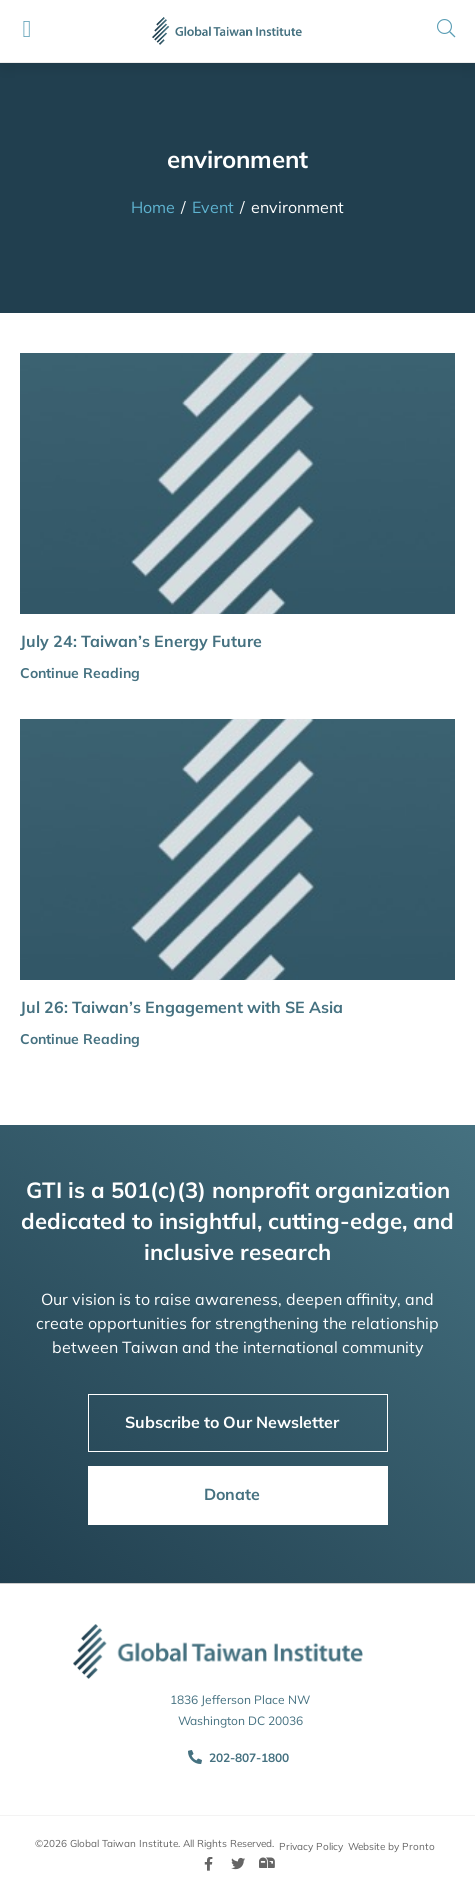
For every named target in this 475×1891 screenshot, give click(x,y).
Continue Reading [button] (80, 673)
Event (213, 207)
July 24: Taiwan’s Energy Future (141, 641)
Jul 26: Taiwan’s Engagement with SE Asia (181, 1007)
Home (153, 207)
